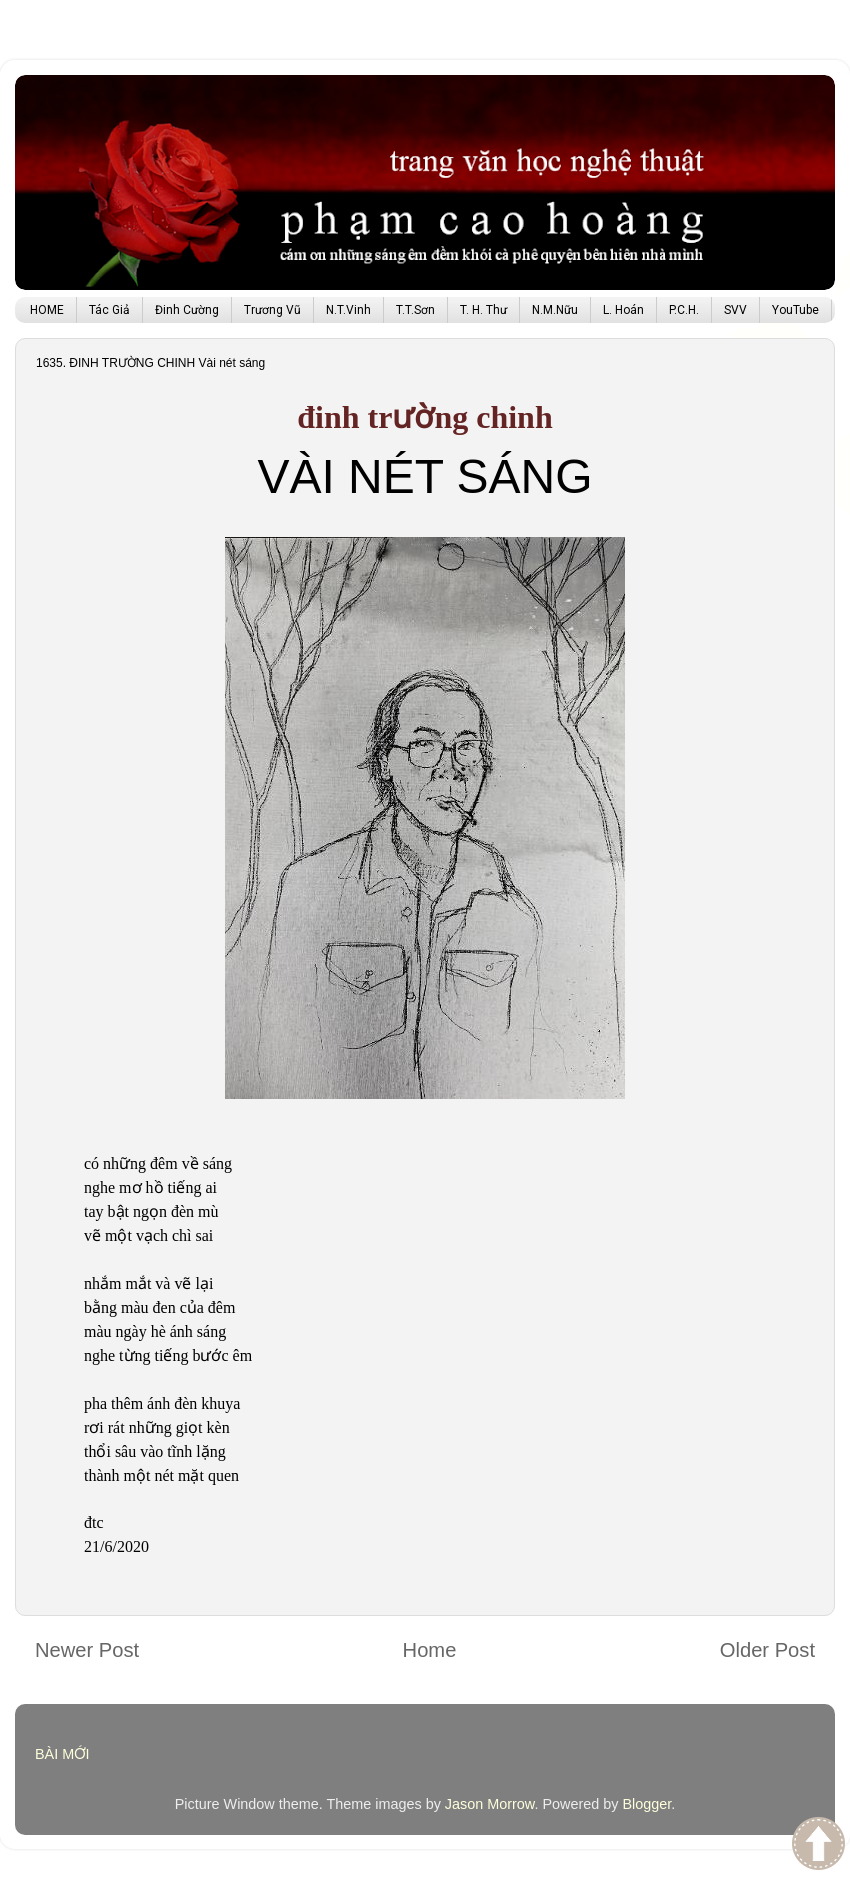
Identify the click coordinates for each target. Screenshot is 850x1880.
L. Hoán (623, 310)
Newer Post (87, 1650)
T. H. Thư (483, 310)
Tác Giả (109, 310)
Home (430, 1650)
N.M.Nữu (555, 310)
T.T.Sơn (415, 310)
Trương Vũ (272, 310)
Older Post (767, 1650)
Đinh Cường (187, 310)
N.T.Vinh (348, 310)
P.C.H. (684, 310)
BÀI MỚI (62, 1754)
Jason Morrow (490, 1804)
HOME (47, 310)
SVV (735, 310)
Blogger (646, 1804)
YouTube (795, 310)
